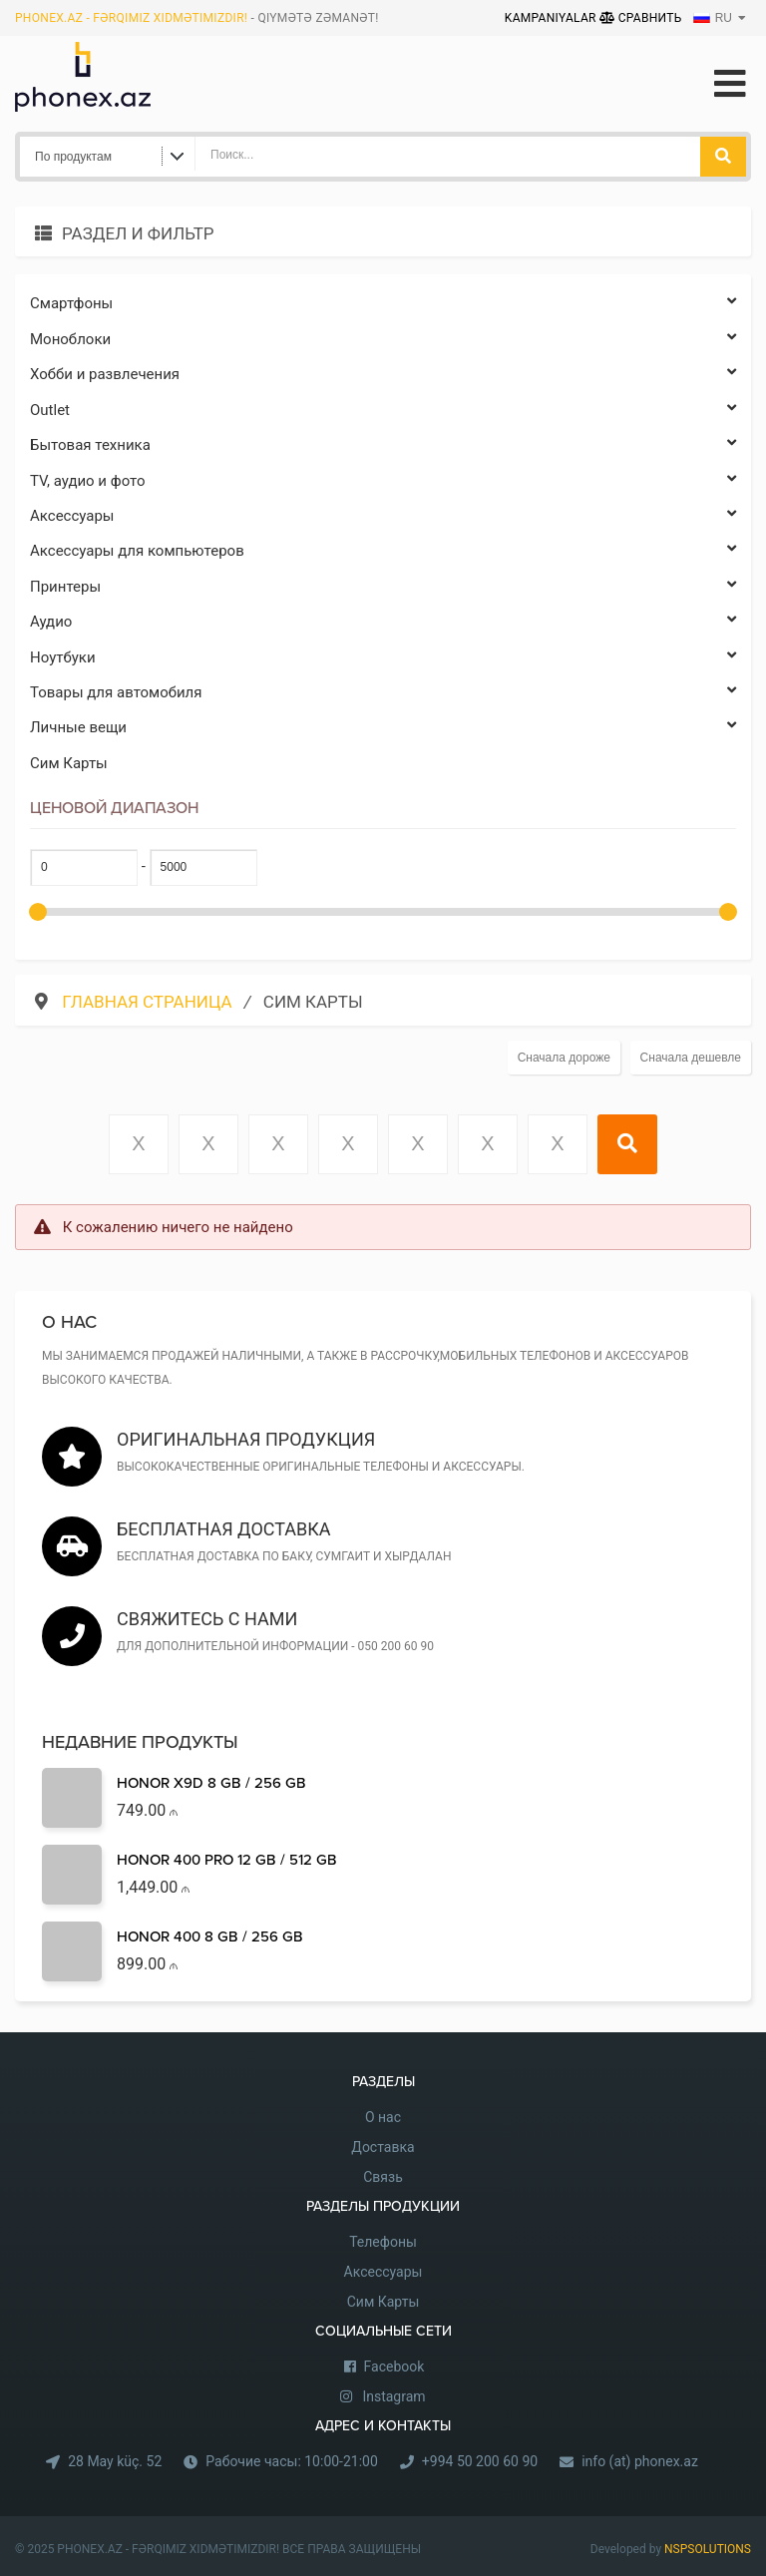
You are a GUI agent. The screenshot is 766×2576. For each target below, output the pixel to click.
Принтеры (383, 587)
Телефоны (383, 2242)
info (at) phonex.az (639, 2461)
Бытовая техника (383, 445)
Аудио (383, 622)
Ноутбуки (383, 657)
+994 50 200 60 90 (480, 2461)
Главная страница (149, 1002)
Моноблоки (383, 339)
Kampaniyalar (552, 18)
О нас (383, 2117)
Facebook (394, 2366)
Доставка (382, 2147)
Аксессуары (383, 516)
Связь (383, 2177)
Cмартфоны (383, 303)
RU (712, 18)
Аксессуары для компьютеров (383, 551)
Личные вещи (383, 727)
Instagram (393, 2396)
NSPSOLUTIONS (707, 2549)
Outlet (383, 410)
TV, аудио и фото (383, 481)
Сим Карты (69, 763)
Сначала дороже (564, 1058)
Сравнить (640, 18)
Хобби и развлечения (383, 374)
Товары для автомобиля (383, 692)
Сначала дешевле (690, 1058)
